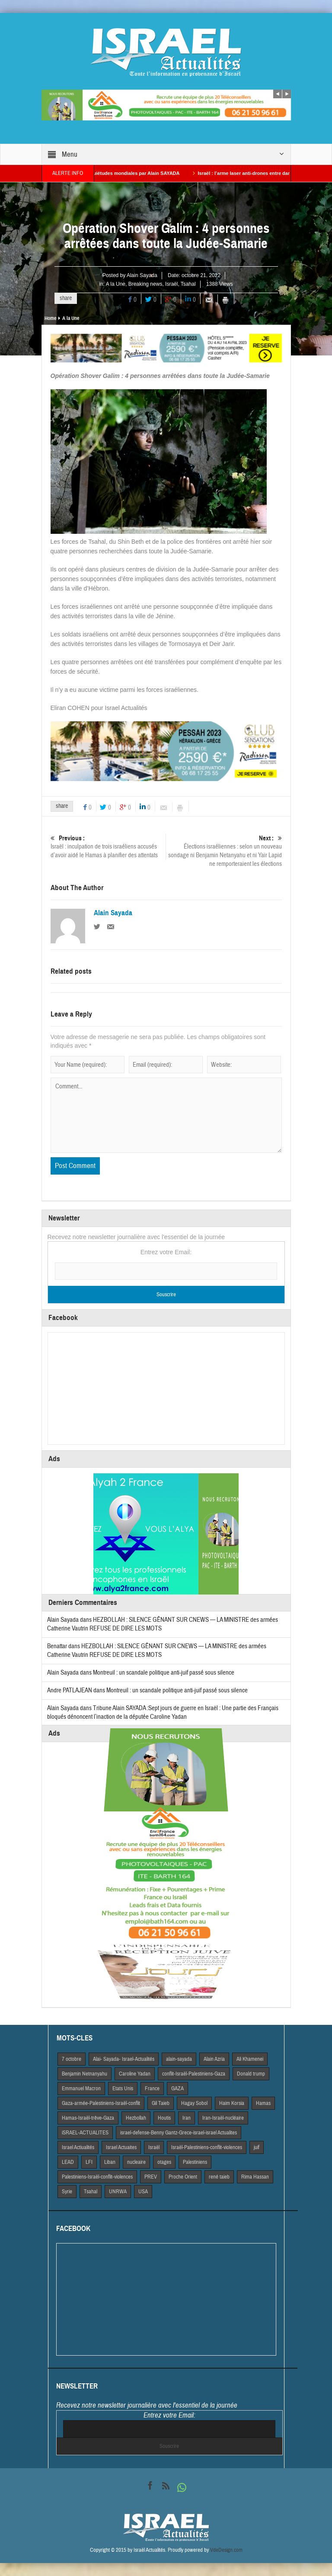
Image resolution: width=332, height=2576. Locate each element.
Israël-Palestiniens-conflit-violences (206, 2147)
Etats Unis (122, 2088)
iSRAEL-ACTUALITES (85, 2132)
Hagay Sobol (194, 2103)
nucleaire (136, 2162)
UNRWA (118, 2191)
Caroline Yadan (134, 2073)
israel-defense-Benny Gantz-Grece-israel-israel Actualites (178, 2132)
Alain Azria (214, 2059)
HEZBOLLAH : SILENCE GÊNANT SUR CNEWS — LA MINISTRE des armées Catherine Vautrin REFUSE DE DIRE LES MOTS (156, 1650)
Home (50, 318)
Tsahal (188, 284)
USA (143, 2191)
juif (256, 2147)
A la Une (115, 284)
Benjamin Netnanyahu (84, 2073)
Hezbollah (136, 2117)
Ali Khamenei (249, 2059)
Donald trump (251, 2073)
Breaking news (145, 284)
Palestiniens (195, 2162)
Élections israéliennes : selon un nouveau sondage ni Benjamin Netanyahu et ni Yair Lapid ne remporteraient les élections (224, 851)
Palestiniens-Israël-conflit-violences (97, 2176)
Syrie (67, 2191)
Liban (109, 2162)
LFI (89, 2162)
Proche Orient (183, 2176)
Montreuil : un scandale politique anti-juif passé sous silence (163, 1673)
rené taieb (219, 2176)
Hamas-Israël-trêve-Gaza (88, 2117)
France (152, 2088)
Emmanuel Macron (81, 2088)
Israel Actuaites (121, 2147)
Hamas (263, 2103)
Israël (171, 284)
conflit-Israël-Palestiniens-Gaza (193, 2073)
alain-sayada (179, 2059)
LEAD (68, 2162)
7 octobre (71, 2059)
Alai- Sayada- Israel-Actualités (123, 2059)
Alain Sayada (142, 275)
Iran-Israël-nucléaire (223, 2117)
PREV (150, 2176)
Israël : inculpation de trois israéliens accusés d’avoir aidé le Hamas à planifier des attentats (108, 846)
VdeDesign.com (226, 2550)
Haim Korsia (231, 2103)
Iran (186, 2117)
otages (164, 2162)
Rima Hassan (255, 2176)
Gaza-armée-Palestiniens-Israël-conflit (101, 2103)
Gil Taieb (160, 2103)
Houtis (164, 2117)
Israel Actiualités (78, 2147)
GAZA (177, 2088)
